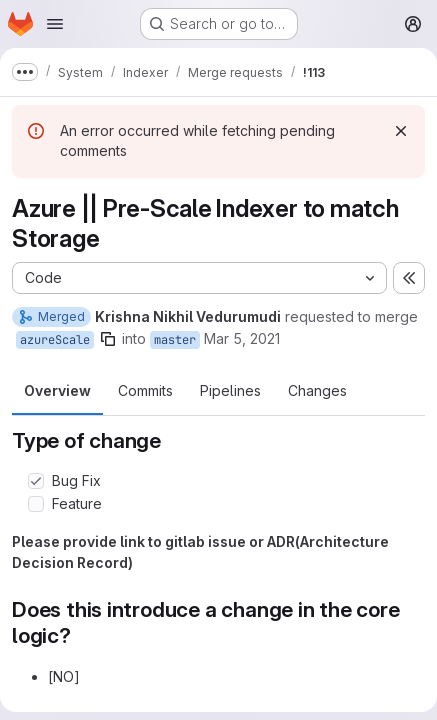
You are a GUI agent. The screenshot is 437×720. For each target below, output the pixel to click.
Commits (145, 390)
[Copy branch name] (108, 339)
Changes (317, 390)
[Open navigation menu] (55, 24)
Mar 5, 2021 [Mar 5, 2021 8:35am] (242, 338)
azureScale (55, 340)
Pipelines (230, 390)
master (175, 340)
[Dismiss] (401, 131)
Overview (57, 390)
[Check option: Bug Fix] (36, 481)
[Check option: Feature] (36, 504)
